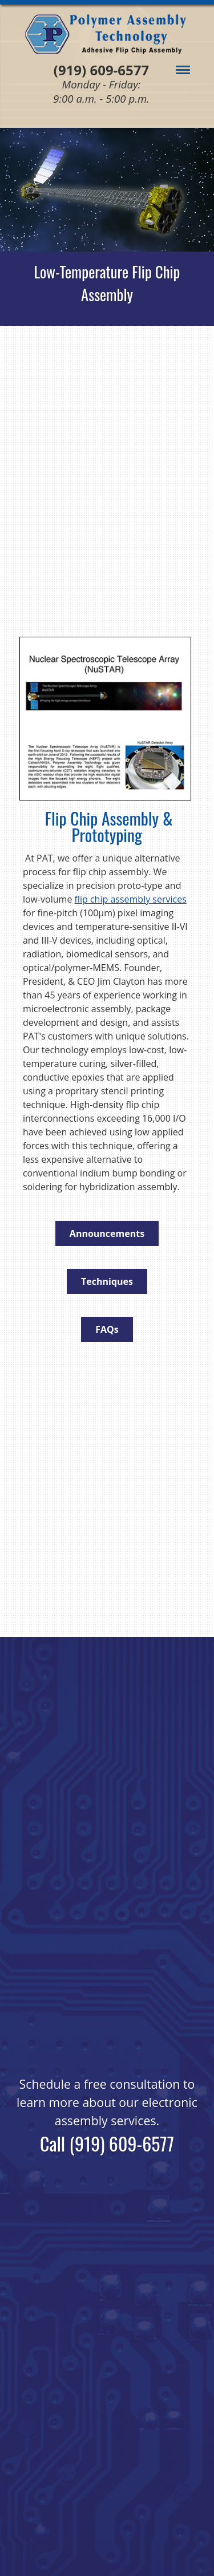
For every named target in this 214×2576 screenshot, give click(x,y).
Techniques (107, 1281)
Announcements (107, 1233)
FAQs (107, 1329)
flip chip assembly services (131, 899)
